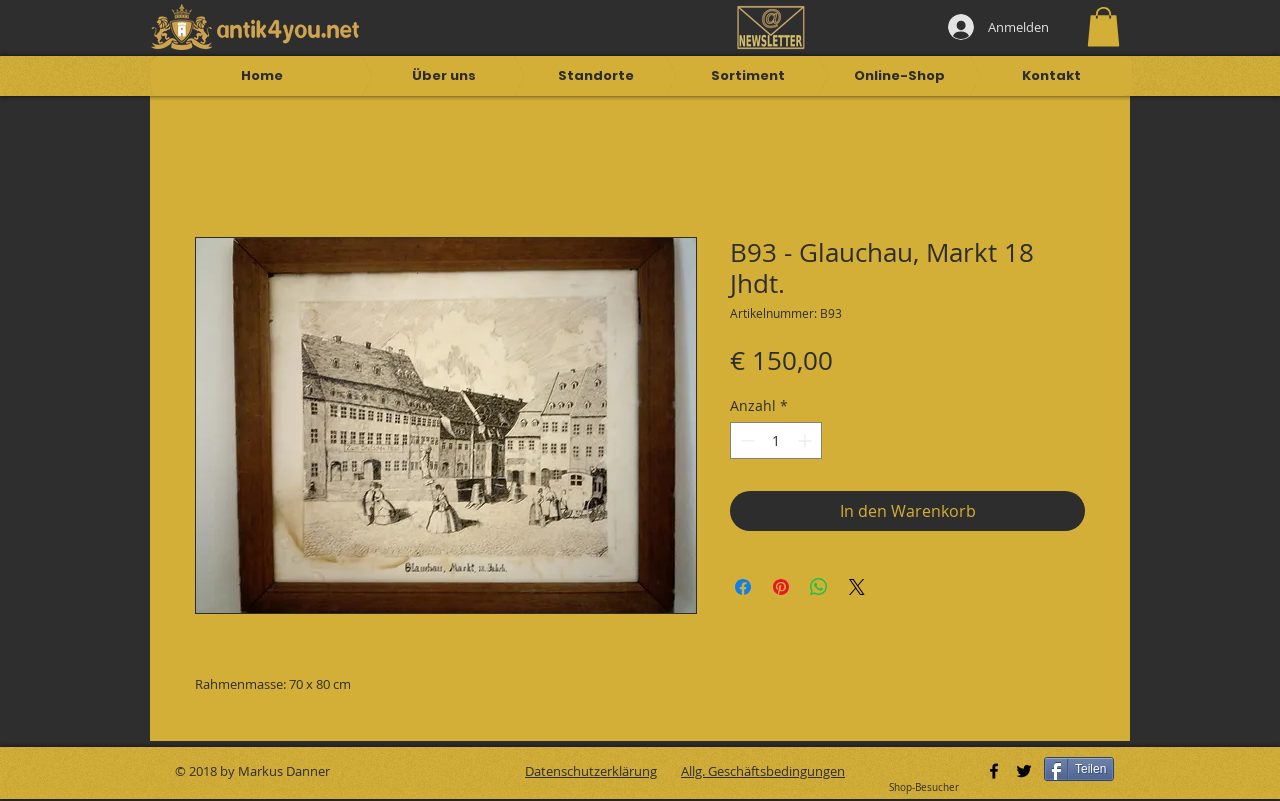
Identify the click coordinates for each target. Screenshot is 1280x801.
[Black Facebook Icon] (994, 771)
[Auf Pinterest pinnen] (781, 587)
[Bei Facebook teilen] (743, 587)
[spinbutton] (776, 440)
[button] (1103, 26)
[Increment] (806, 440)
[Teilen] (1079, 769)
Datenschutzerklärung (591, 771)
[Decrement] (745, 440)
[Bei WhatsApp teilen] (819, 587)
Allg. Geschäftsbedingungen (763, 771)
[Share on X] (857, 587)
